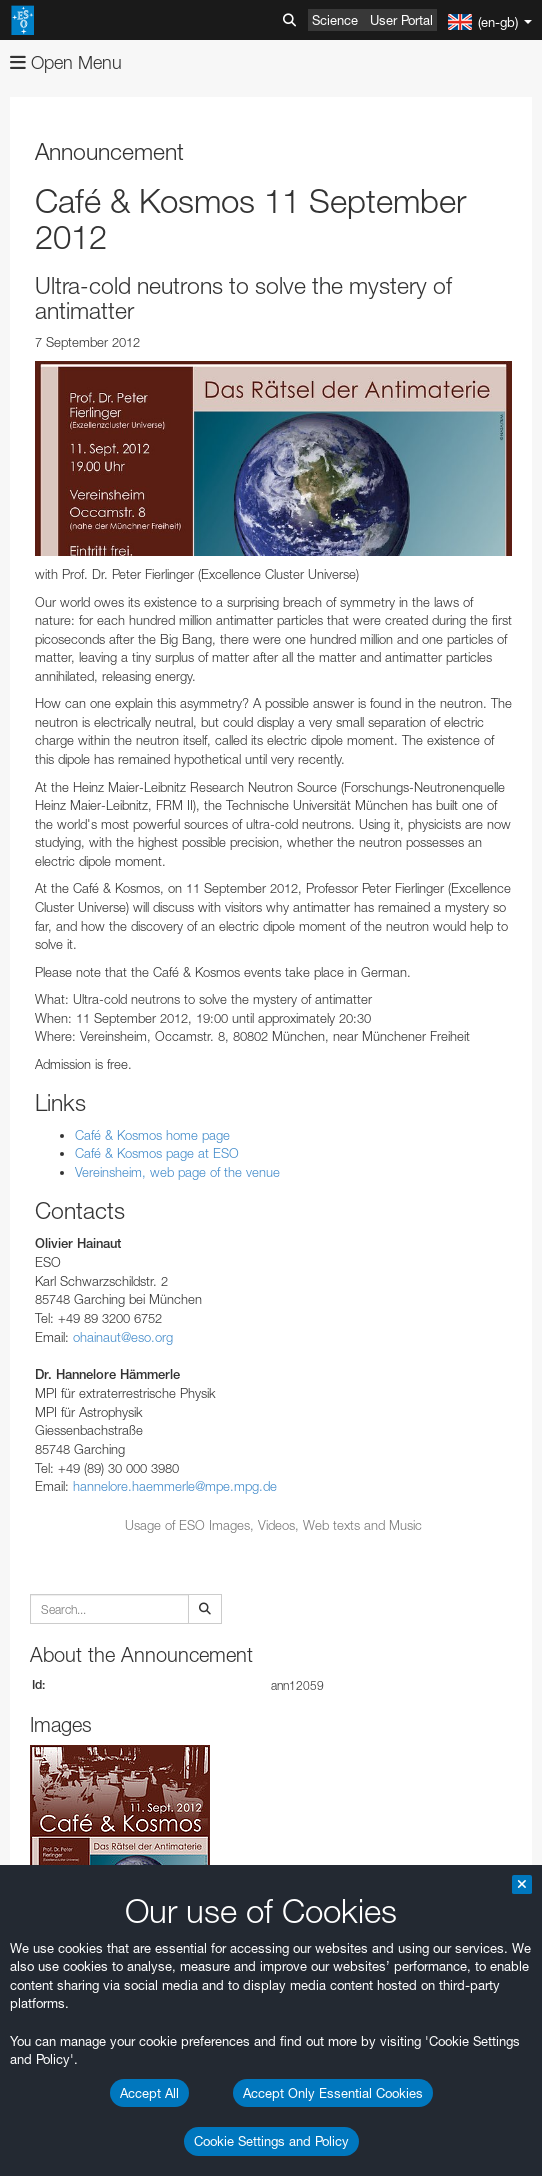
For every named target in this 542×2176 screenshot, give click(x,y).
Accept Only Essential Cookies (333, 2093)
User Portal (401, 20)
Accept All (149, 2093)
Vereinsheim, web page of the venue (177, 1172)
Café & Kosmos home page (152, 1135)
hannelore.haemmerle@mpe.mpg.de (175, 1486)
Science (335, 20)
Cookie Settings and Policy (271, 2141)
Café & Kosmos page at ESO (157, 1153)
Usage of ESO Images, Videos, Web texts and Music (273, 1525)
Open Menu (66, 62)
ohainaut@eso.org (123, 1337)
